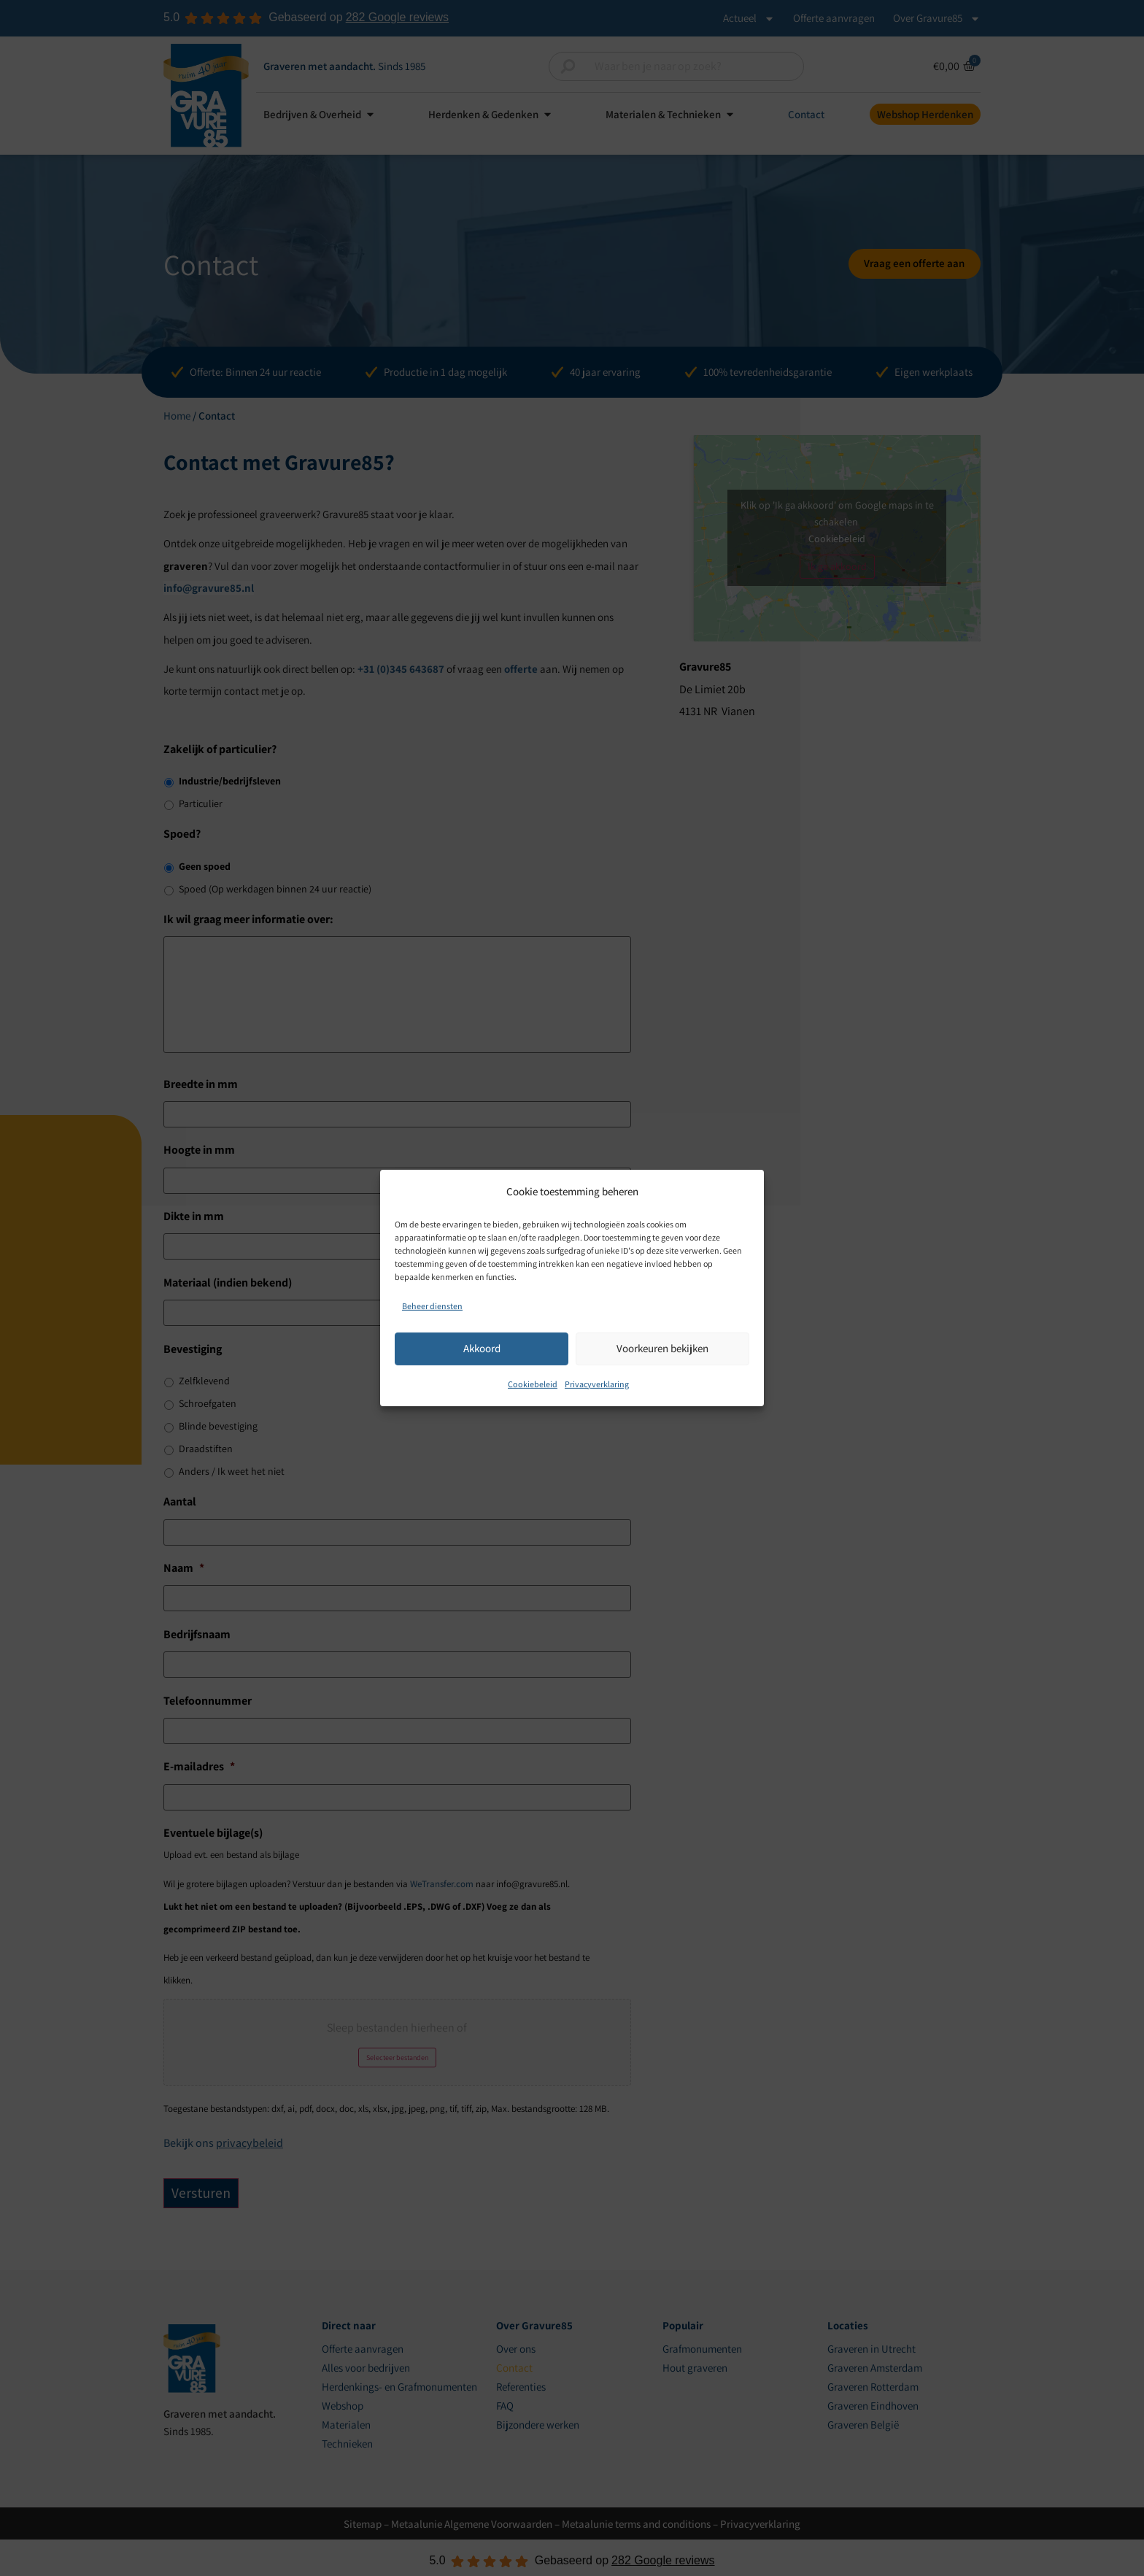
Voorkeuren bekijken (662, 1348)
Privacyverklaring (597, 1383)
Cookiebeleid (532, 1383)
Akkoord (481, 1348)
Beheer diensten (432, 1305)
